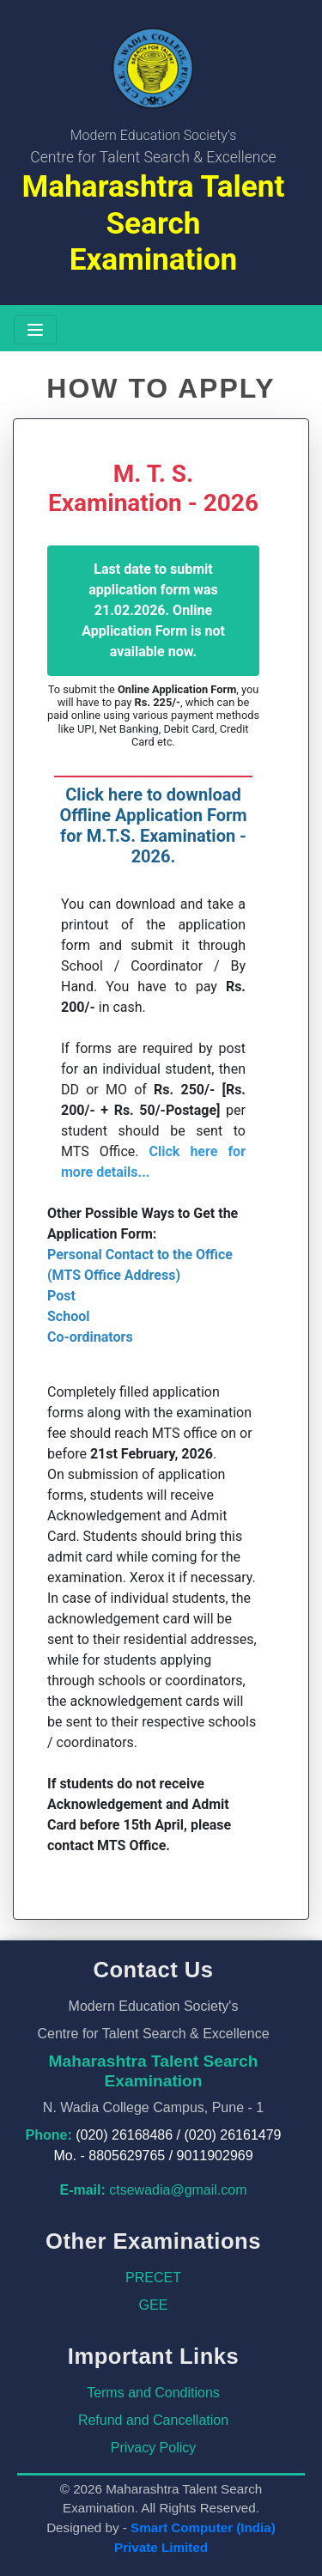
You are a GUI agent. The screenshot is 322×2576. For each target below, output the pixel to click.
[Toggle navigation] (35, 329)
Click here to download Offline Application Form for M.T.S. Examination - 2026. (152, 825)
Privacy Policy (154, 2447)
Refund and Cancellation (153, 2420)
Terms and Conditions (153, 2392)
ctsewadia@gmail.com (177, 2190)
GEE (153, 2305)
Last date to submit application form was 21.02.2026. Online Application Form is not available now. (153, 610)
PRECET (153, 2277)
